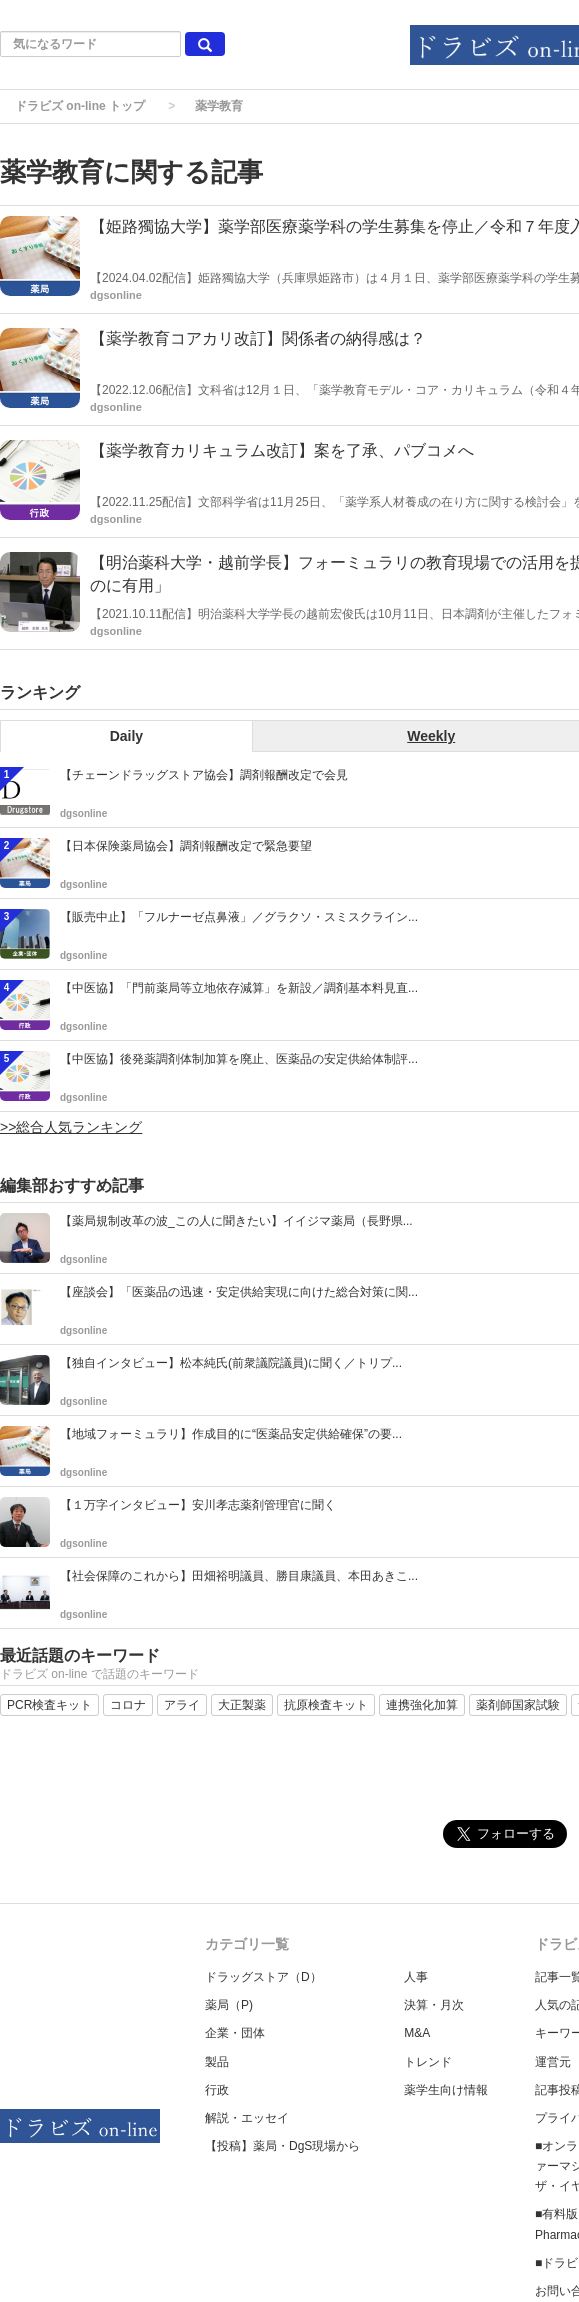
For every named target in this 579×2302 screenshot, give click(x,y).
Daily (126, 736)
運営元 (553, 2062)
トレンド (428, 2062)
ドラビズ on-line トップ (80, 106)
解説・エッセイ (247, 2118)
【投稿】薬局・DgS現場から (282, 2146)
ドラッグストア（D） (263, 1977)
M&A (417, 2033)
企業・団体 (235, 2033)
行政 (217, 2090)
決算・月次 (434, 2005)
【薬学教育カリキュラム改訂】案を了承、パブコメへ (282, 450)
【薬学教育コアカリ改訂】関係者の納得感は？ (258, 338)
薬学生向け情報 (446, 2090)
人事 (416, 1977)
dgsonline (116, 295)
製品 (217, 2062)
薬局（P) (229, 2005)
